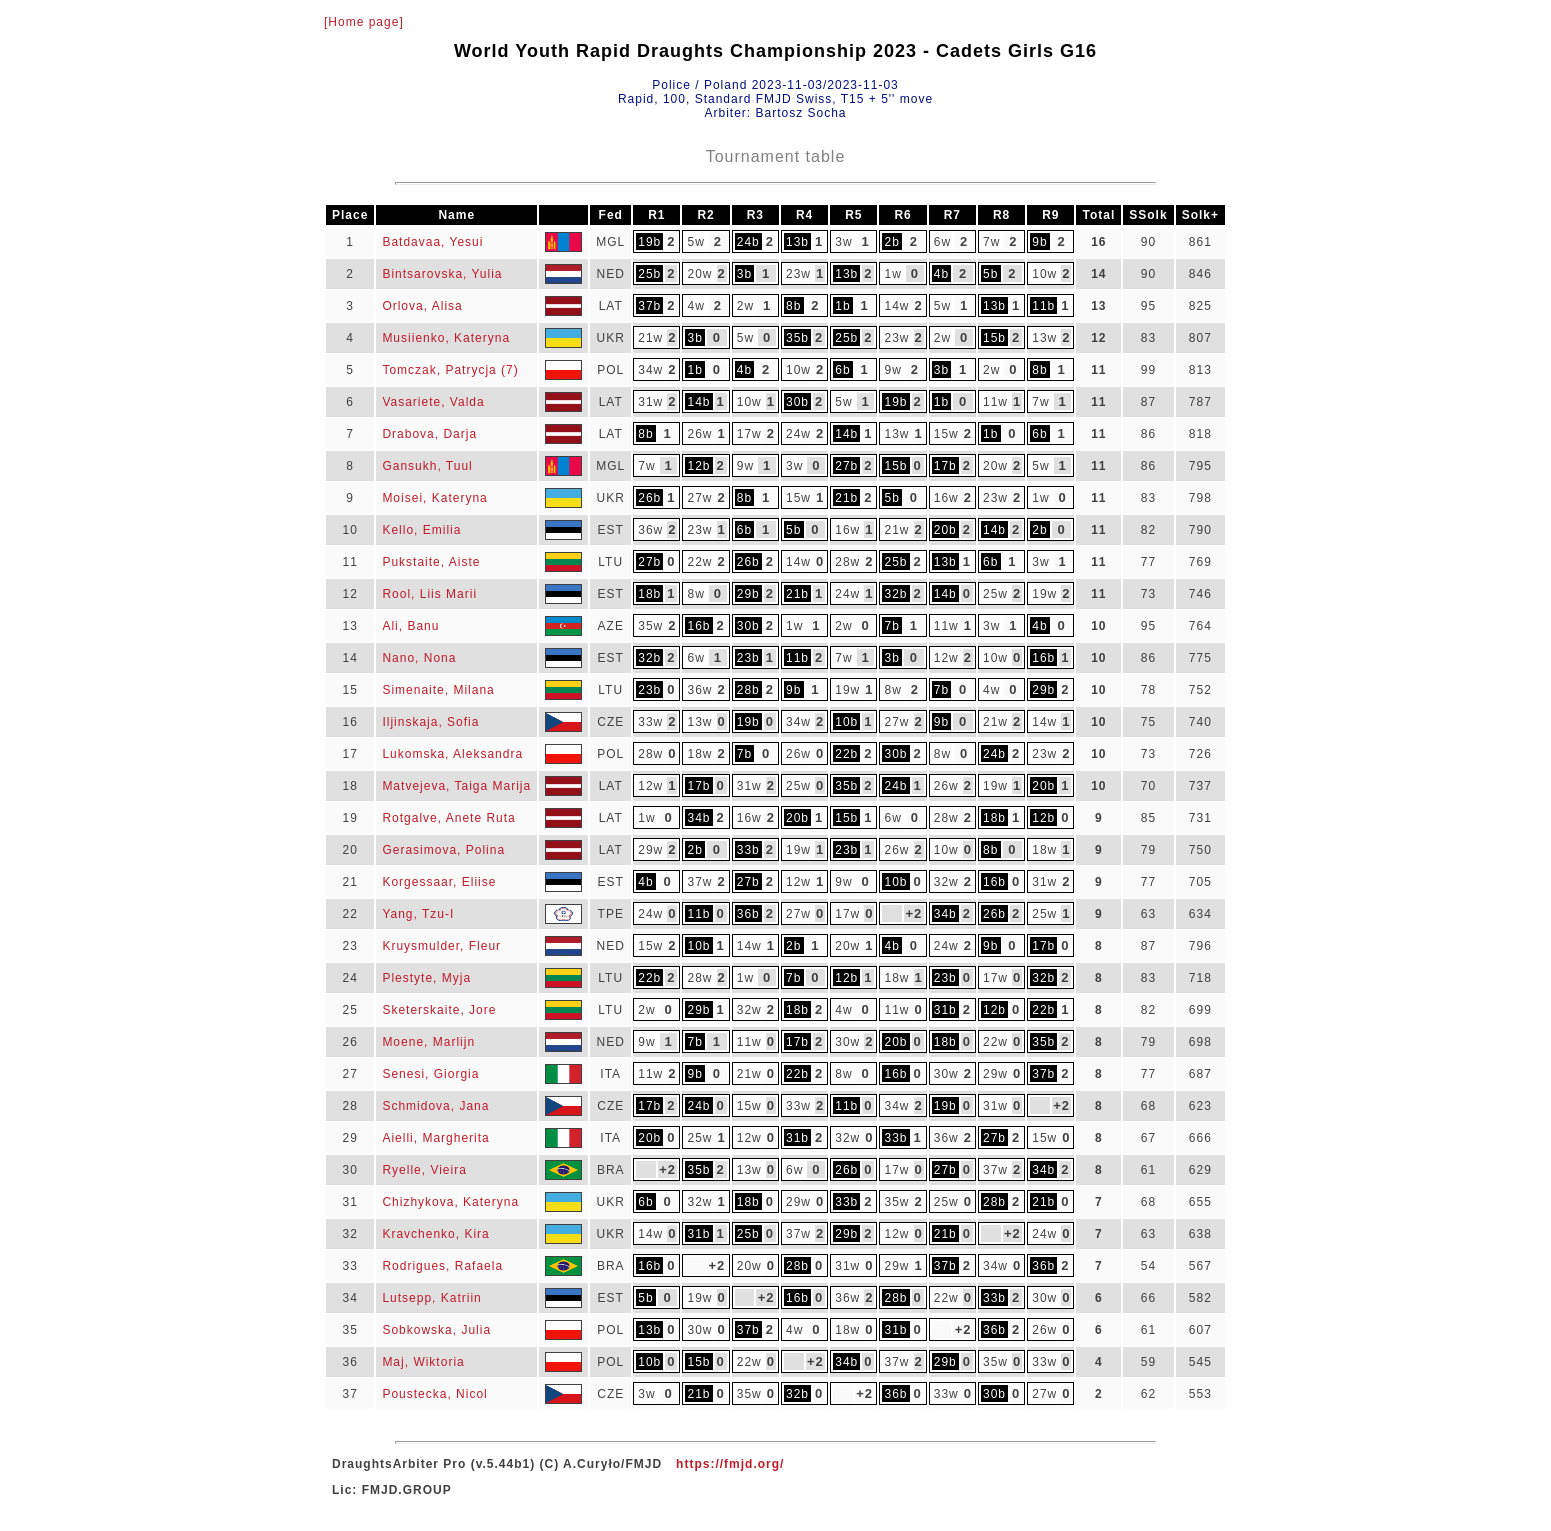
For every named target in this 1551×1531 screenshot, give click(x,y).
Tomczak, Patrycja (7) (450, 370)
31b (945, 1010)
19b (649, 242)
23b (748, 658)
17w (749, 434)
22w (699, 562)
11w (995, 402)
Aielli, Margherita (435, 1138)
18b (649, 594)
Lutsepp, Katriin (431, 1298)
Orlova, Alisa (422, 306)
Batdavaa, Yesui (432, 242)
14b (698, 402)
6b (842, 370)
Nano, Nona (419, 658)
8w (695, 594)
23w (798, 274)
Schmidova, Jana (435, 1106)
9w (892, 370)
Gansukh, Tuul (427, 466)
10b (846, 722)
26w (699, 434)
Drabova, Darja (429, 434)
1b (842, 306)
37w (699, 882)
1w (892, 274)
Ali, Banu (410, 626)
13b (797, 242)
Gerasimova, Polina (443, 850)
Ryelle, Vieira (424, 1170)
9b (1039, 242)
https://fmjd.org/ (730, 1464)
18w (699, 754)
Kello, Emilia (421, 530)
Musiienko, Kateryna (446, 338)
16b (698, 626)
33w (650, 722)
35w (650, 626)
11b (1043, 306)
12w (946, 658)
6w (942, 242)
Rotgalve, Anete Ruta (448, 818)
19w (1044, 594)
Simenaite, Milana (438, 690)
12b (698, 466)
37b (649, 306)
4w (695, 306)
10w (1044, 274)
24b (748, 242)
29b (748, 594)
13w (1044, 338)
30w (847, 1042)
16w (946, 498)
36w (650, 530)
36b (748, 914)
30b (797, 402)
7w (991, 242)
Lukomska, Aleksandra (452, 754)
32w (946, 882)
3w (843, 242)
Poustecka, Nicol (434, 1394)
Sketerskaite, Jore (439, 1010)
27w (699, 498)
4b (941, 274)
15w (946, 434)
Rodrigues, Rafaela (442, 1266)
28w (847, 562)
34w (650, 370)
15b (994, 338)
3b (744, 274)
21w (650, 338)
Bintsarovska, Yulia (442, 274)
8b (793, 306)
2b (892, 242)
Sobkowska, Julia (436, 1330)
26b (649, 498)
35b (797, 338)
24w (798, 434)
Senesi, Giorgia (430, 1074)
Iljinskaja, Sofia (430, 722)
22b (846, 754)
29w (650, 850)
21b (846, 498)
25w (995, 594)
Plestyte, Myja (426, 978)
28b (748, 690)
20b (945, 530)
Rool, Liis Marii (429, 594)
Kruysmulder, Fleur (441, 946)
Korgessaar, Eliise (439, 882)
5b (990, 274)
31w (650, 402)
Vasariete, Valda (433, 402)
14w (896, 306)
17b (945, 466)
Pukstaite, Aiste (431, 562)
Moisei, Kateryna (434, 498)
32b (895, 594)
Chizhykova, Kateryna (450, 1202)
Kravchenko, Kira (435, 1234)
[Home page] (364, 22)
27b (846, 466)
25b (649, 274)
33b (748, 850)
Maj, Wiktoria (423, 1362)
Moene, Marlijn (428, 1042)
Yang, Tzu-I (418, 914)
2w (745, 306)
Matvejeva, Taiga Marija (456, 786)
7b (892, 626)
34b (698, 818)
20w (699, 274)
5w (695, 242)
